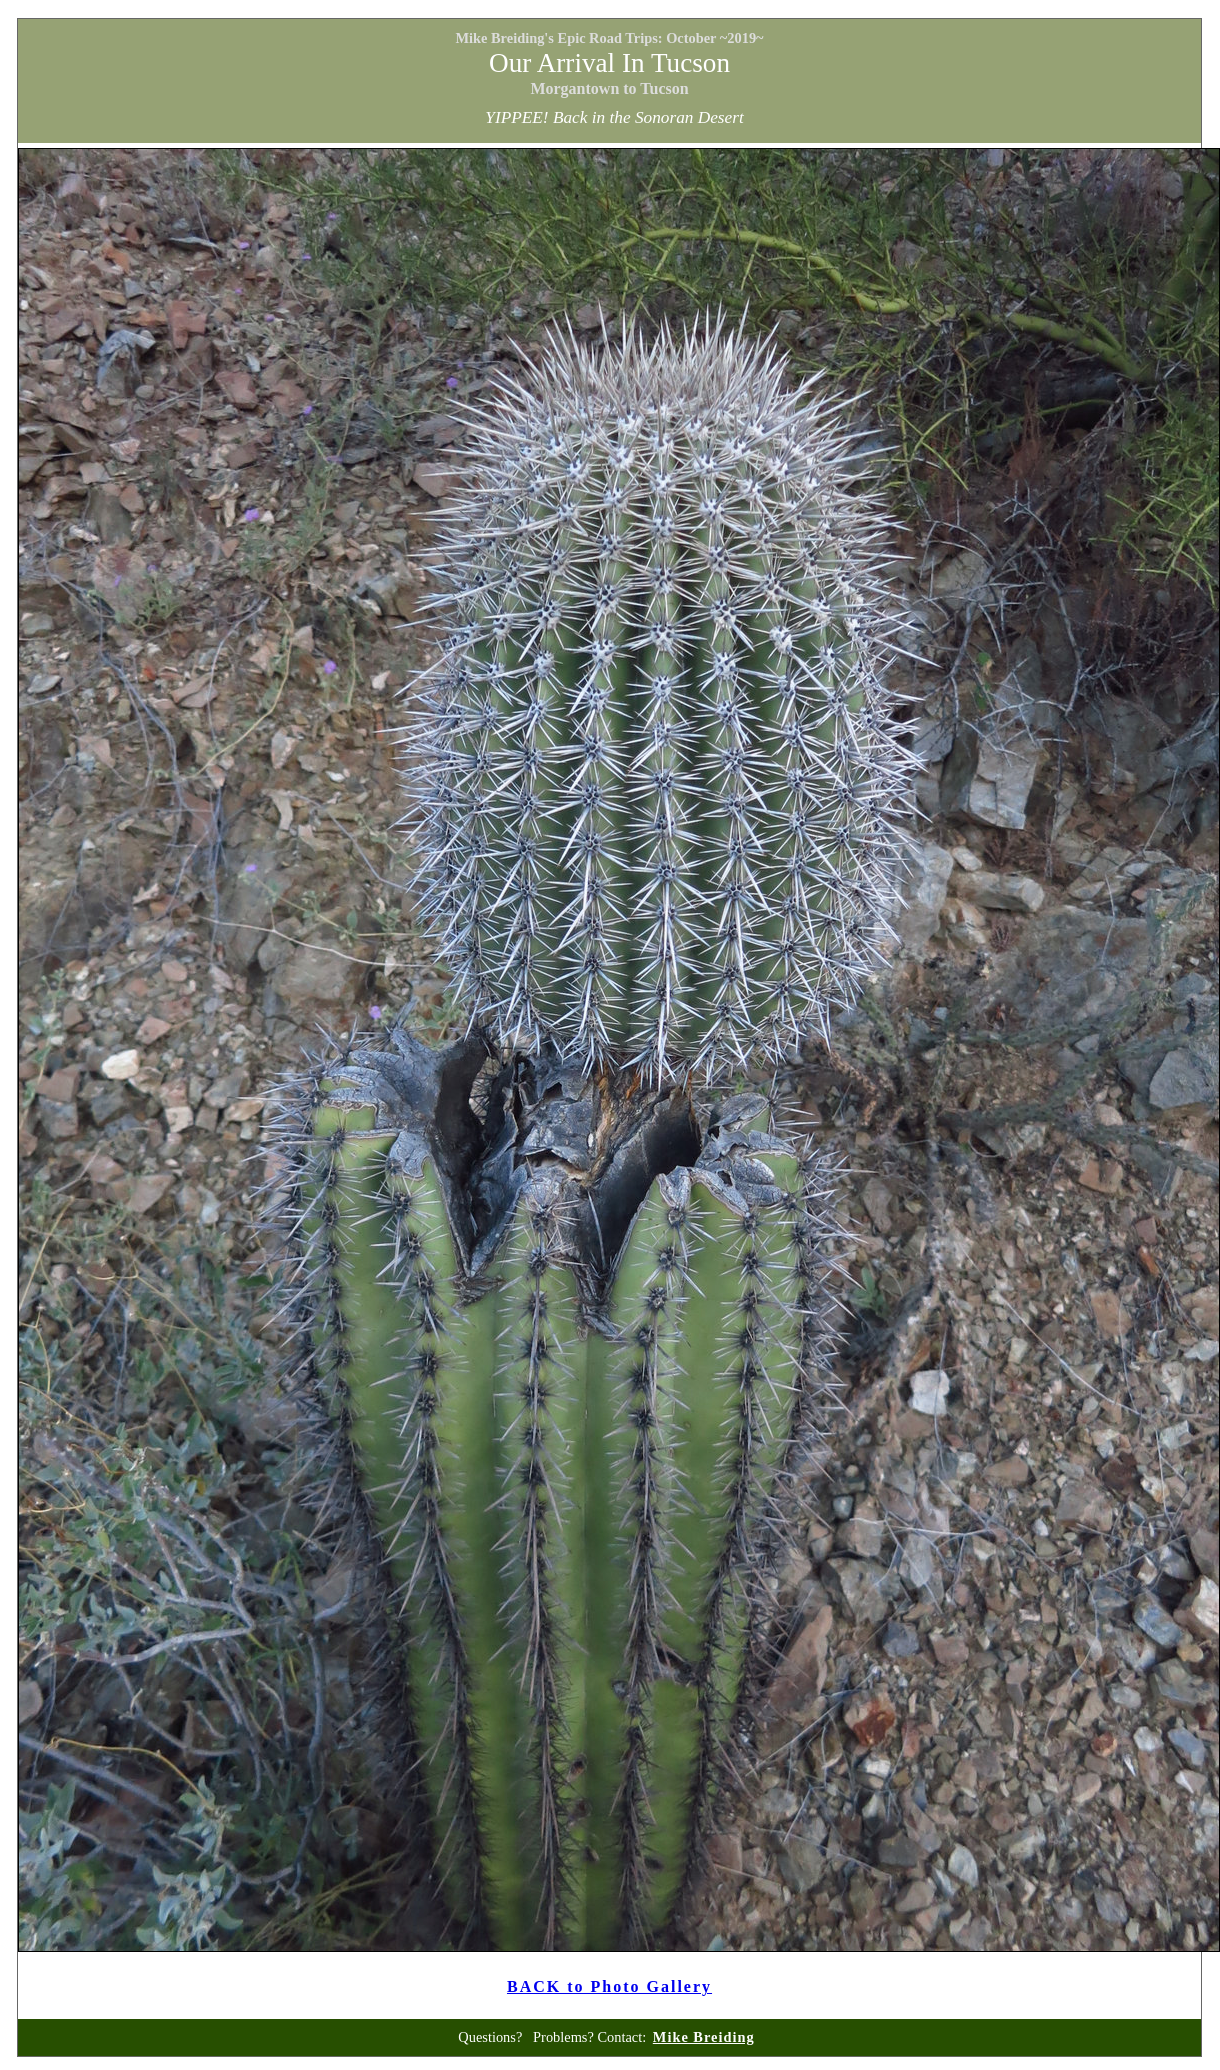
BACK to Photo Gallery (609, 1986)
